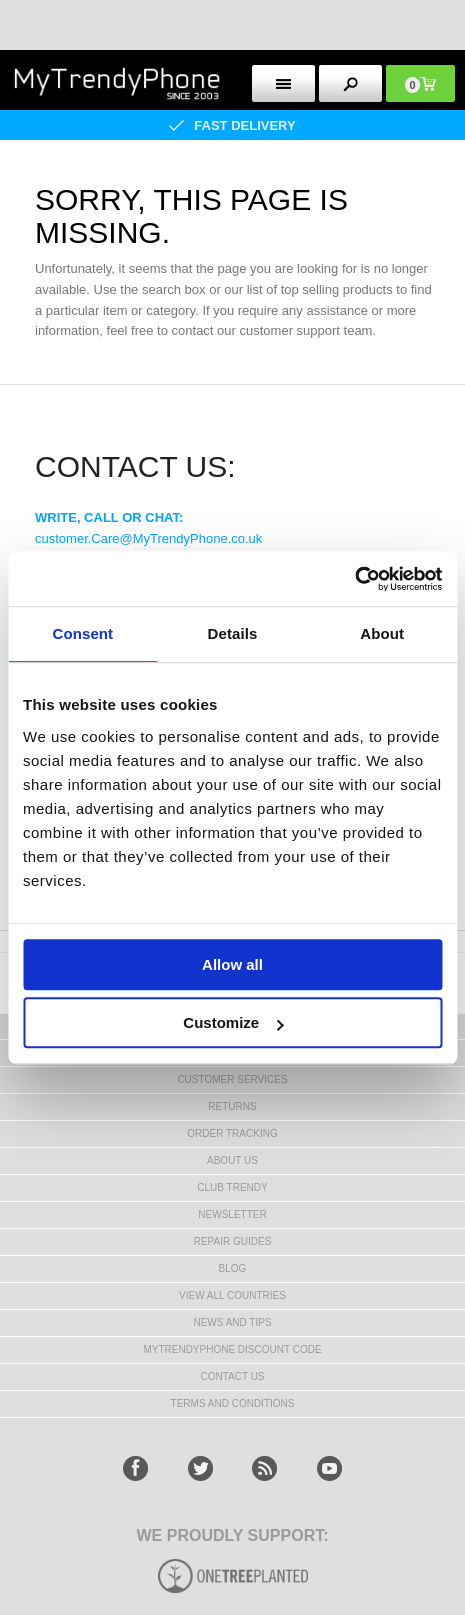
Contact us (232, 1376)
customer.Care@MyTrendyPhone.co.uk (148, 538)
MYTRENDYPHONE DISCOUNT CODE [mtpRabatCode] (232, 1349)
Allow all (232, 964)
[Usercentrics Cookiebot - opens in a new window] (354, 579)
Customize (233, 1022)
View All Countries (232, 1295)
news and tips (232, 1322)
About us (232, 1160)
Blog (233, 1268)
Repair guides (233, 1241)
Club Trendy (232, 1187)
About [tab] (382, 633)
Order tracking (232, 1133)
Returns (232, 1106)
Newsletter (232, 1214)
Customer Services (232, 1079)
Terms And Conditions (233, 1403)
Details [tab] (233, 633)
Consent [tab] (82, 633)
